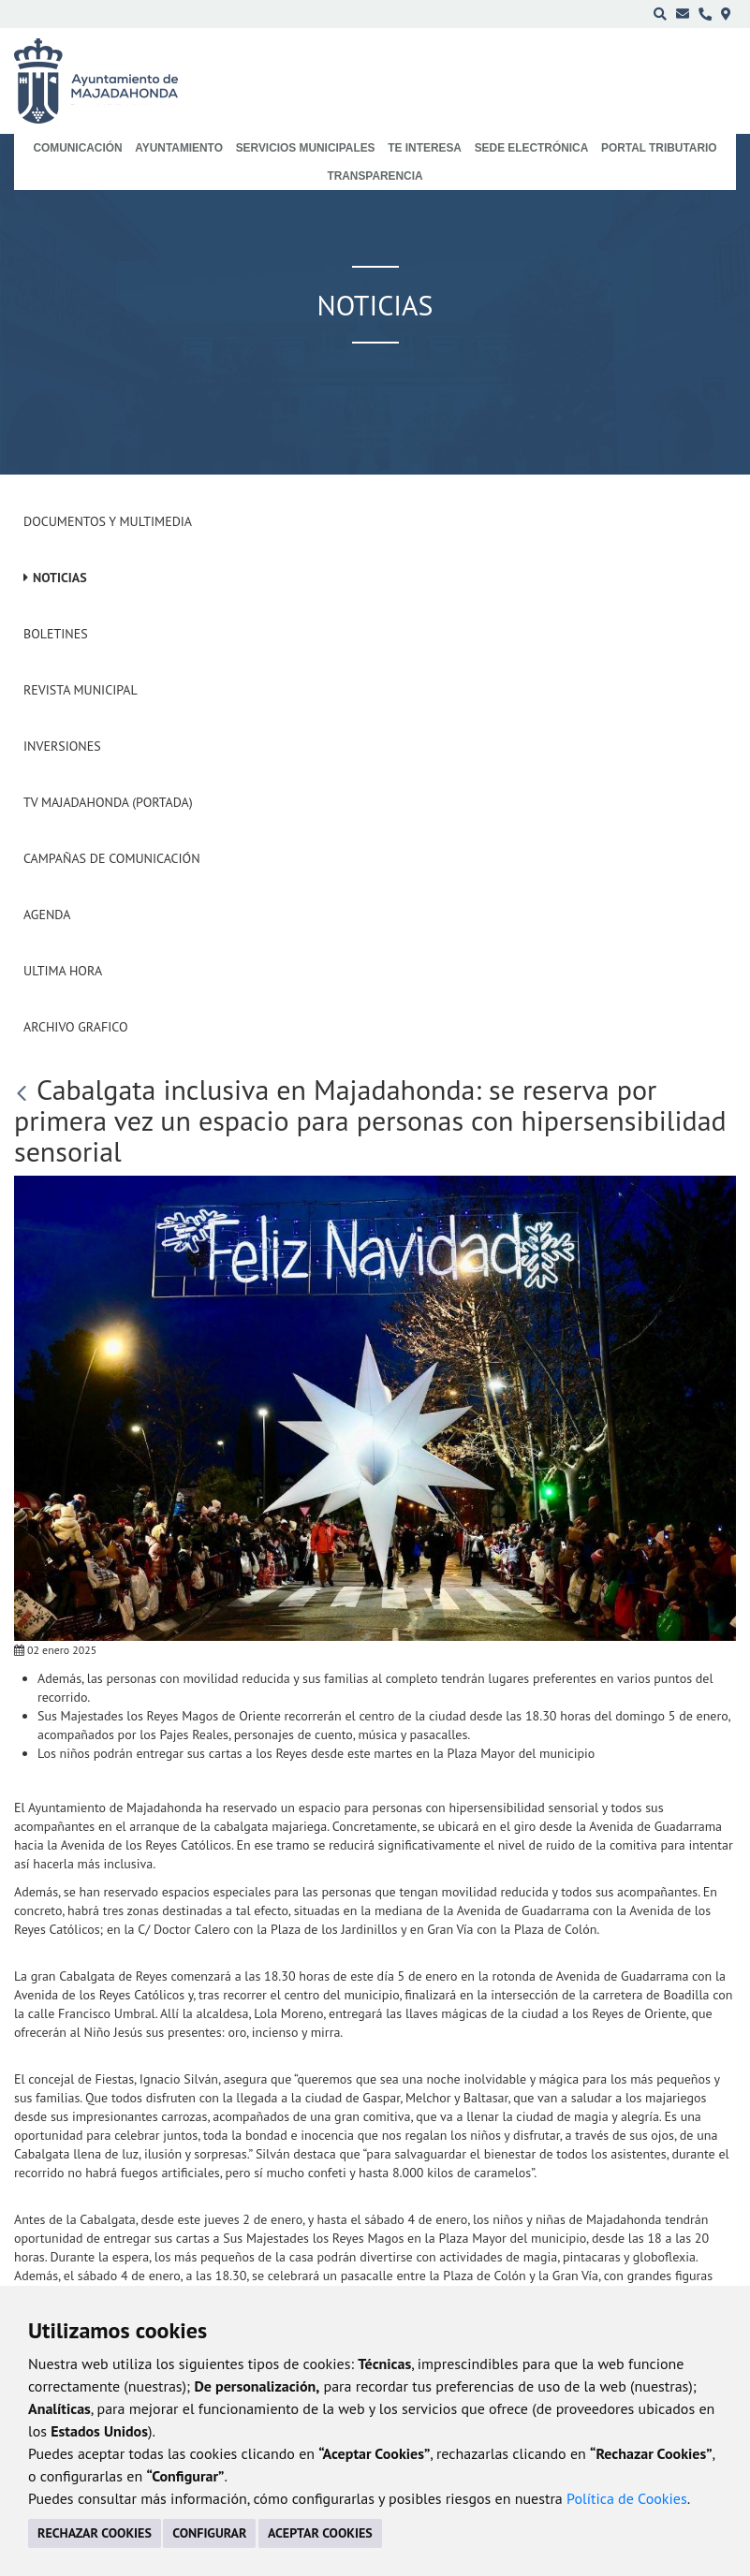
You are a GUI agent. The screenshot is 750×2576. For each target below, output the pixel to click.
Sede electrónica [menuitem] (532, 147)
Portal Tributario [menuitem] (659, 147)
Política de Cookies (626, 2498)
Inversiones (62, 746)
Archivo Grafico (75, 1026)
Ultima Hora (62, 970)
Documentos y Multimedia (107, 521)
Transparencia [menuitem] (374, 176)
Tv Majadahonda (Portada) (108, 802)
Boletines (55, 633)
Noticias (60, 577)
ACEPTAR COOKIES (320, 2533)
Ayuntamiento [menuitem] (179, 147)
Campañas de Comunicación (111, 858)
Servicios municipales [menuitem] (305, 147)
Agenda (46, 914)
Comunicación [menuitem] (77, 147)
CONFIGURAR (209, 2533)
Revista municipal (80, 689)
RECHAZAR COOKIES (94, 2533)
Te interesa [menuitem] (425, 147)
